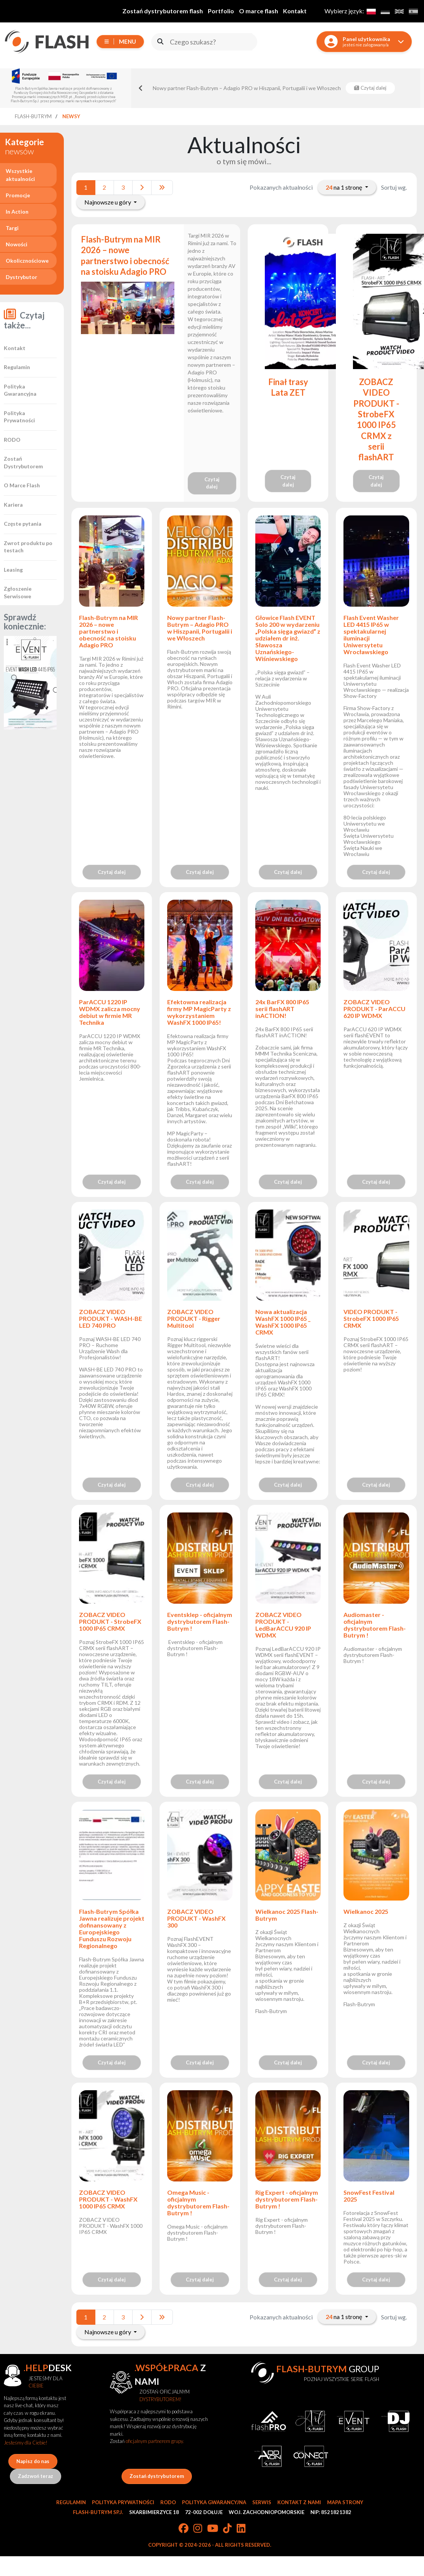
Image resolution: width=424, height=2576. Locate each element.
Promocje (18, 195)
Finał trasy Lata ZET (288, 387)
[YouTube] (212, 2529)
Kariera (13, 504)
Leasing (13, 569)
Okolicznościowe (27, 260)
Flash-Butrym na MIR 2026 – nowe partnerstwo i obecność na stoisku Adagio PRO (125, 255)
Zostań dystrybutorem (157, 2476)
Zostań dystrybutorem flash (162, 10)
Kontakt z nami (299, 2502)
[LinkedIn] (241, 2529)
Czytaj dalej (212, 483)
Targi (12, 228)
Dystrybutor (21, 277)
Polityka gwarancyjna (214, 2502)
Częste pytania (22, 523)
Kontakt (295, 10)
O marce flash (258, 10)
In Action (17, 211)
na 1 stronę (344, 187)
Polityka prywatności (123, 2502)
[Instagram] (197, 2529)
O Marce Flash (22, 485)
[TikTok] (227, 2529)
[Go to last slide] (141, 88)
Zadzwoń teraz (35, 2476)
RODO (12, 439)
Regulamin (17, 367)
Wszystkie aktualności (20, 175)
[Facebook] (183, 2529)
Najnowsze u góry (108, 202)
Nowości (16, 244)
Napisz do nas (32, 2461)
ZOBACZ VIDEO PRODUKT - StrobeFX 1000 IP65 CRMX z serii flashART (376, 419)
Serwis (261, 2502)
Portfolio (221, 10)
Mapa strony (345, 2502)
